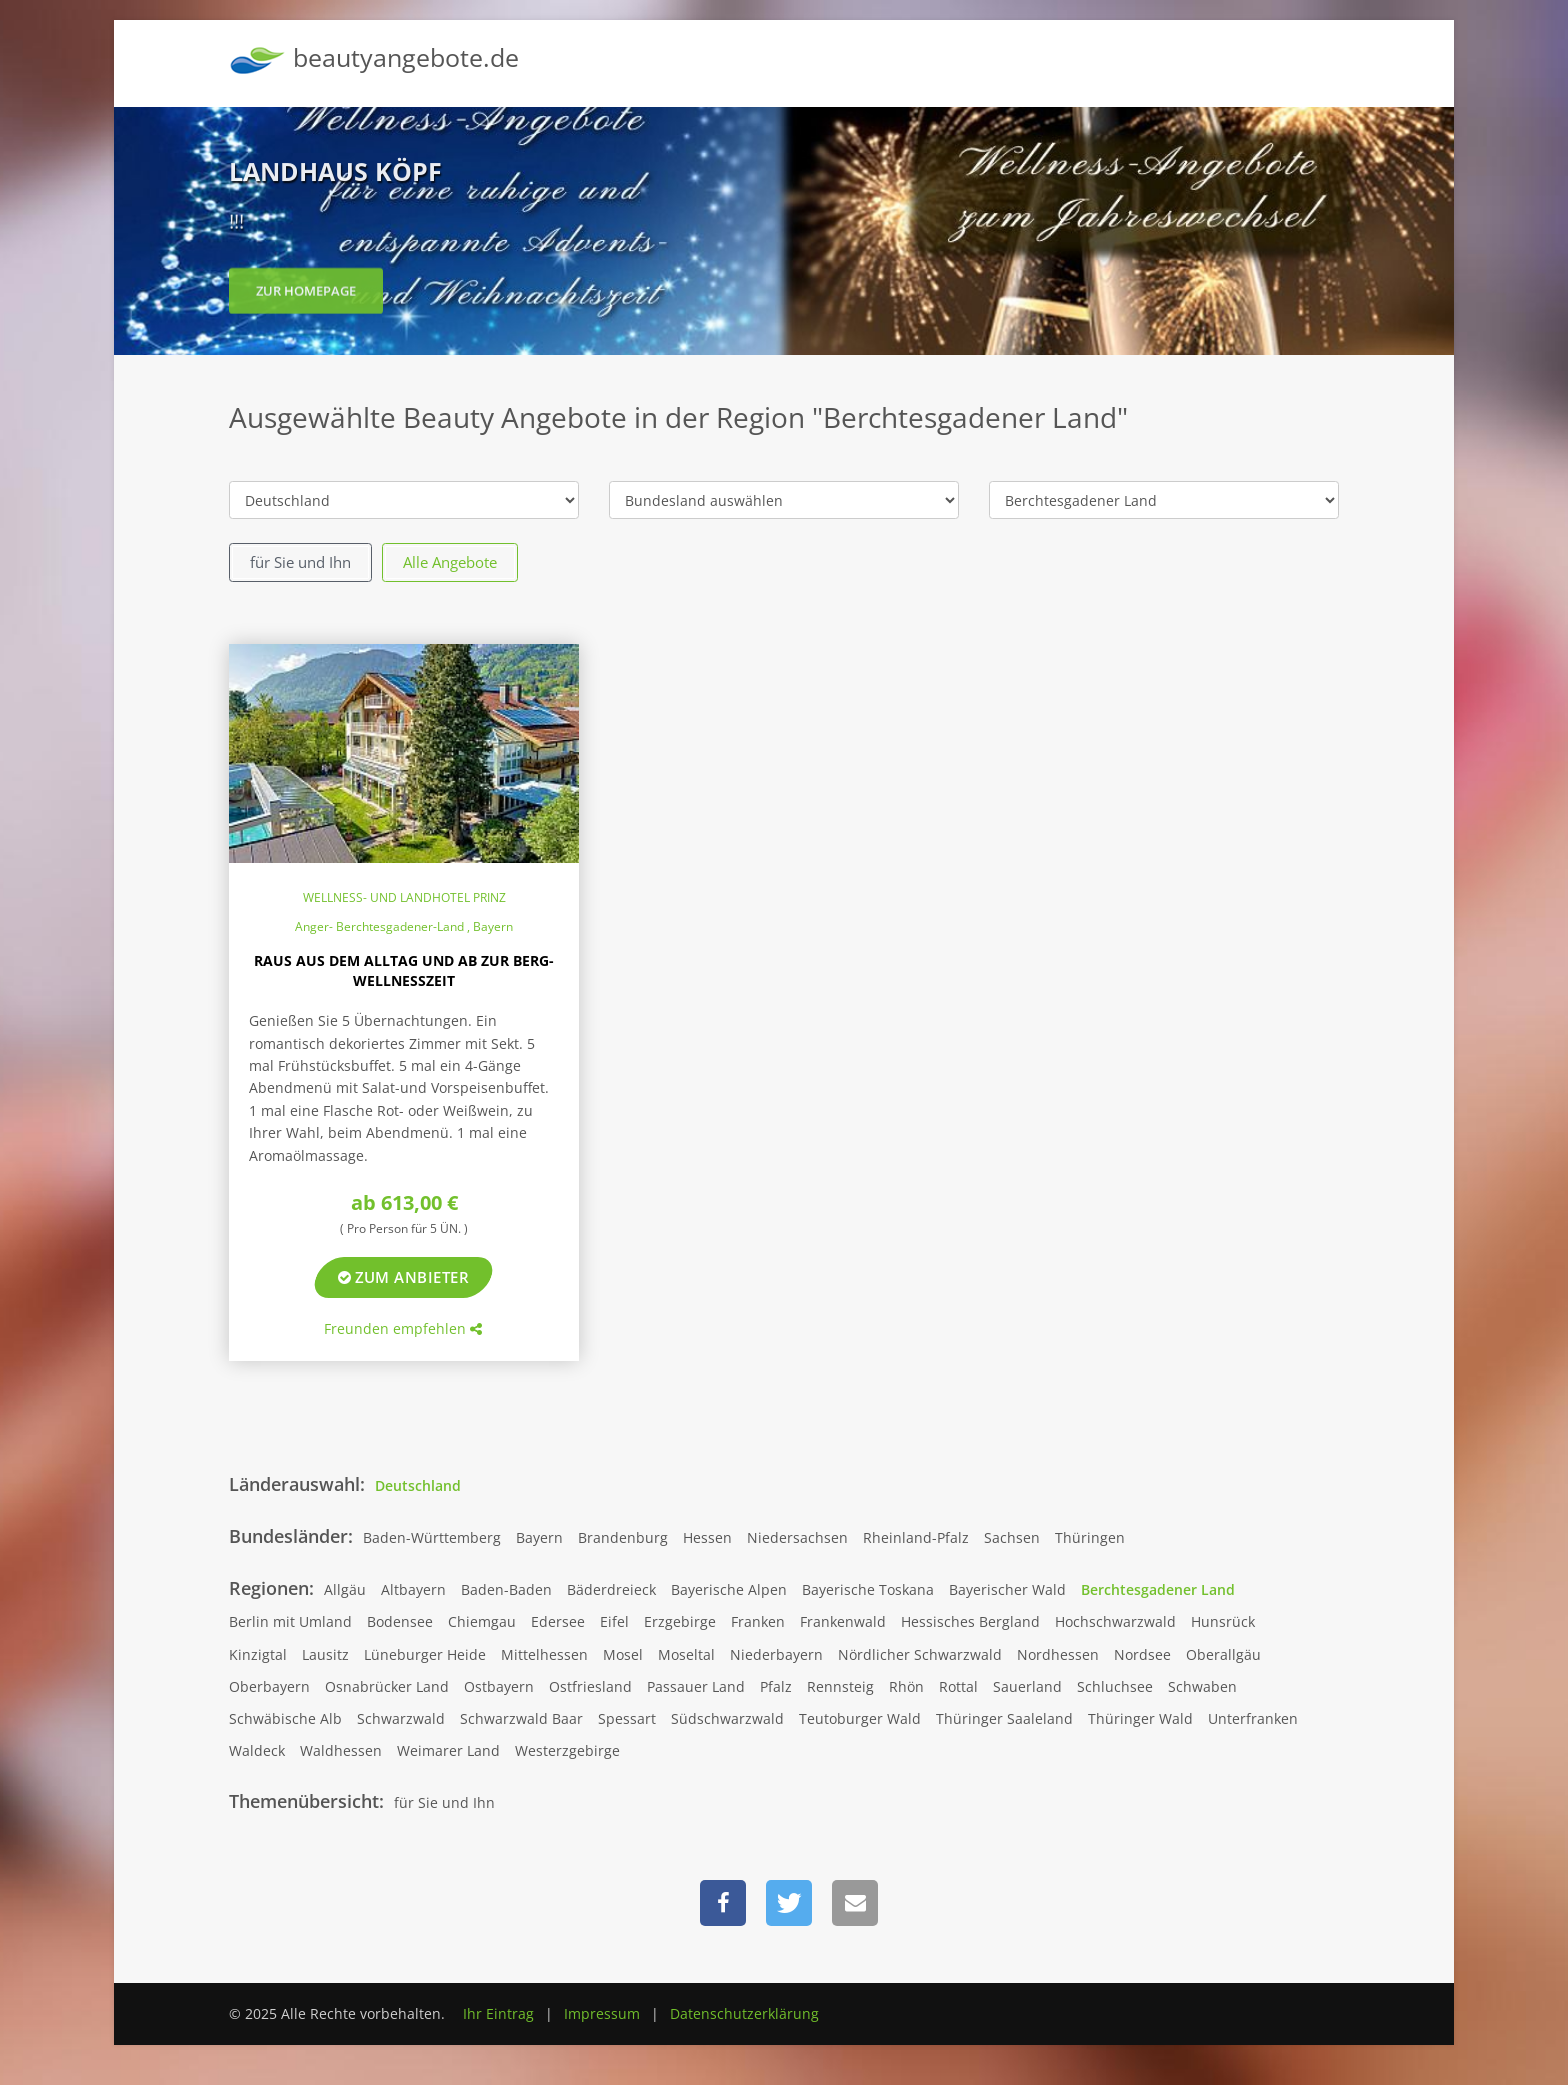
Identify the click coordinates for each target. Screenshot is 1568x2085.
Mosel (623, 1654)
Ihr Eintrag (498, 2013)
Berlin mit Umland (290, 1621)
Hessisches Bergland (970, 1621)
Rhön (906, 1686)
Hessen (707, 1537)
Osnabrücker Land (387, 1686)
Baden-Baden (506, 1589)
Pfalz (776, 1686)
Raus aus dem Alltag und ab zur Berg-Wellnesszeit (404, 970)
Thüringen (1090, 1537)
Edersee (558, 1621)
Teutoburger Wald (860, 1718)
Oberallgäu (1223, 1654)
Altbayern (413, 1589)
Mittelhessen (544, 1654)
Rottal (958, 1686)
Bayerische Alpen (729, 1589)
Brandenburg (623, 1537)
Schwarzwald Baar (521, 1718)
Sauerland (1027, 1686)
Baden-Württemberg (432, 1537)
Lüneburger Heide (425, 1654)
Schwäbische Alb (285, 1718)
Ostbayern (499, 1686)
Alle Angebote (450, 562)
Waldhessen (341, 1750)
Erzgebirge (680, 1621)
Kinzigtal (258, 1654)
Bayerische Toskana (868, 1589)
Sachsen (1012, 1537)
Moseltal (686, 1654)
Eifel (614, 1621)
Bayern (539, 1537)
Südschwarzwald (727, 1718)
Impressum (602, 2013)
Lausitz (325, 1654)
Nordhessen (1058, 1654)
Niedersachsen (797, 1537)
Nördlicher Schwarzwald (920, 1654)
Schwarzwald (401, 1718)
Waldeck (257, 1750)
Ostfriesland (590, 1686)
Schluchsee (1115, 1686)
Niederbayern (776, 1654)
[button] (723, 1903)
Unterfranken (1253, 1718)
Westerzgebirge (567, 1750)
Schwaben (1202, 1686)
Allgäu (345, 1589)
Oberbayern (269, 1686)
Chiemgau (482, 1621)
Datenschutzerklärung (744, 2013)
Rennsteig (840, 1686)
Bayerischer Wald (1007, 1589)
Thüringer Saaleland (1004, 1718)
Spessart (627, 1718)
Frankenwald (843, 1621)
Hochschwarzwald (1115, 1621)
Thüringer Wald (1140, 1718)
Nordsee (1142, 1654)
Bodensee (400, 1621)
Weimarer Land (448, 1750)
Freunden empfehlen (403, 1328)
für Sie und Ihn (300, 562)
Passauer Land (696, 1686)
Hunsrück (1223, 1621)
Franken (758, 1621)
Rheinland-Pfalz (916, 1537)
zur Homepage (306, 299)
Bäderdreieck (611, 1589)
